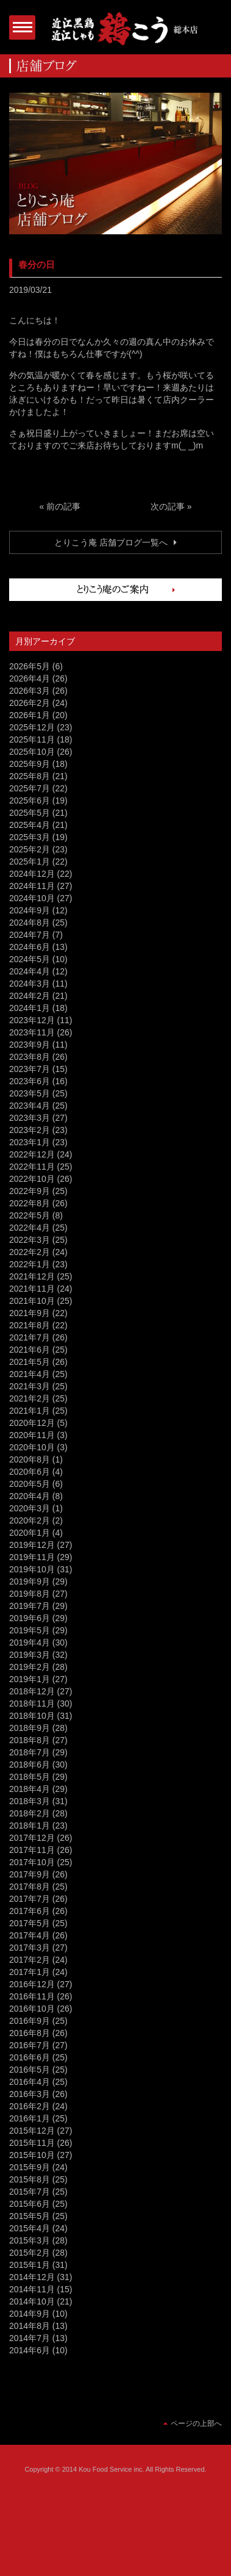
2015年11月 (32, 2143)
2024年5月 (29, 959)
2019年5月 (29, 1630)
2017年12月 (32, 1838)
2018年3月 (29, 1801)
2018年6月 (29, 1764)
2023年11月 (32, 1032)
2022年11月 (32, 1166)
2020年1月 (29, 1533)
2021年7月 (29, 1337)
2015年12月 (32, 2130)
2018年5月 (29, 1777)
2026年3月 (29, 691)
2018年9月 (29, 1728)
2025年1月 (29, 861)
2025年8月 (29, 776)
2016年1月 (29, 2118)
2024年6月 (29, 947)
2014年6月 (29, 2350)
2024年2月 (29, 996)
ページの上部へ (196, 2423)
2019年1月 (29, 1679)
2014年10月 (32, 2301)
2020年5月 (29, 1484)
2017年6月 (29, 1911)
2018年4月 (29, 1789)
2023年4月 (29, 1105)
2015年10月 (32, 2155)
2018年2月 (29, 1813)
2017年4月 (29, 1935)
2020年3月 (29, 1508)
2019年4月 (29, 1642)
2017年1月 (29, 1972)
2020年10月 (32, 1447)
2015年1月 (29, 2265)
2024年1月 (29, 1008)
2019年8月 (29, 1594)
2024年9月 (29, 910)
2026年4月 (29, 678)
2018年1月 (29, 1825)
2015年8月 (29, 2179)
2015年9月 (29, 2167)
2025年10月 (32, 752)
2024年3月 (29, 983)
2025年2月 (29, 849)
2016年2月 (29, 2106)
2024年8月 (29, 922)
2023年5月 (29, 1093)
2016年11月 (32, 1996)
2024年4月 (29, 971)
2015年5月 (29, 2216)
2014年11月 (32, 2289)
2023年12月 (32, 1020)
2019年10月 (32, 1569)
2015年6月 (29, 2204)
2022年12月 (32, 1154)
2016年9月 (29, 2021)
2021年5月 (29, 1362)
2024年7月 (29, 935)
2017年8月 (29, 1886)
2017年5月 (29, 1923)
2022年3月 (29, 1240)
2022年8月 (29, 1203)
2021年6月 (29, 1350)
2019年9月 (29, 1581)
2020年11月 (32, 1435)
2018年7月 (29, 1752)
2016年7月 (29, 2045)
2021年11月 (32, 1288)
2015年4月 (29, 2228)
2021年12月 (32, 1276)
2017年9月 (29, 1874)
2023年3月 (29, 1118)
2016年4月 (29, 2082)
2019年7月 (29, 1606)
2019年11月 (32, 1557)
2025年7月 (29, 788)
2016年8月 (29, 2033)
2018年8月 (29, 1740)
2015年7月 (29, 2191)
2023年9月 (29, 1044)
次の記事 (168, 506)
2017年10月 (32, 1862)
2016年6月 (29, 2057)
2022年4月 (29, 1227)
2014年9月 (29, 2314)
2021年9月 (29, 1313)
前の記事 (63, 506)
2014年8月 (29, 2326)
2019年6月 (29, 1618)
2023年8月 (29, 1057)
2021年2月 (29, 1398)
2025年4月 (29, 825)
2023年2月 (29, 1130)
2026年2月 (29, 703)
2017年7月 (29, 1899)
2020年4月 (29, 1496)
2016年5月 (29, 2069)
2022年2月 (29, 1252)
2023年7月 (29, 1069)
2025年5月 (29, 813)
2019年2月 (29, 1667)
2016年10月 (32, 2008)
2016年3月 (29, 2094)
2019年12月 (32, 1545)
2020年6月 (29, 1472)
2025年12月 (32, 727)
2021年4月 (29, 1374)
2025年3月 (29, 837)
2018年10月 (32, 1716)
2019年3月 (29, 1655)
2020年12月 (32, 1423)
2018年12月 (32, 1691)
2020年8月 (29, 1459)
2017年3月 (29, 1947)
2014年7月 (29, 2338)
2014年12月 (32, 2277)
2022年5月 (29, 1215)
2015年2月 (29, 2253)
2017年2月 (29, 1960)
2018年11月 (32, 1703)
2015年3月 (29, 2240)
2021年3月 (29, 1386)
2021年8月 (29, 1325)
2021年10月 (32, 1301)
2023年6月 (29, 1081)
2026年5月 (29, 666)
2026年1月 (29, 715)
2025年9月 (29, 764)
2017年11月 (32, 1850)
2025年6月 (29, 800)
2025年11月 (32, 739)
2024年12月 (32, 874)
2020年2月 (29, 1520)
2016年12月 (32, 1984)
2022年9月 (29, 1191)
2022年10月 (32, 1179)
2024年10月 (32, 898)
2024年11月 (32, 886)
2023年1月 (29, 1142)
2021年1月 (29, 1411)
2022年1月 (29, 1264)
